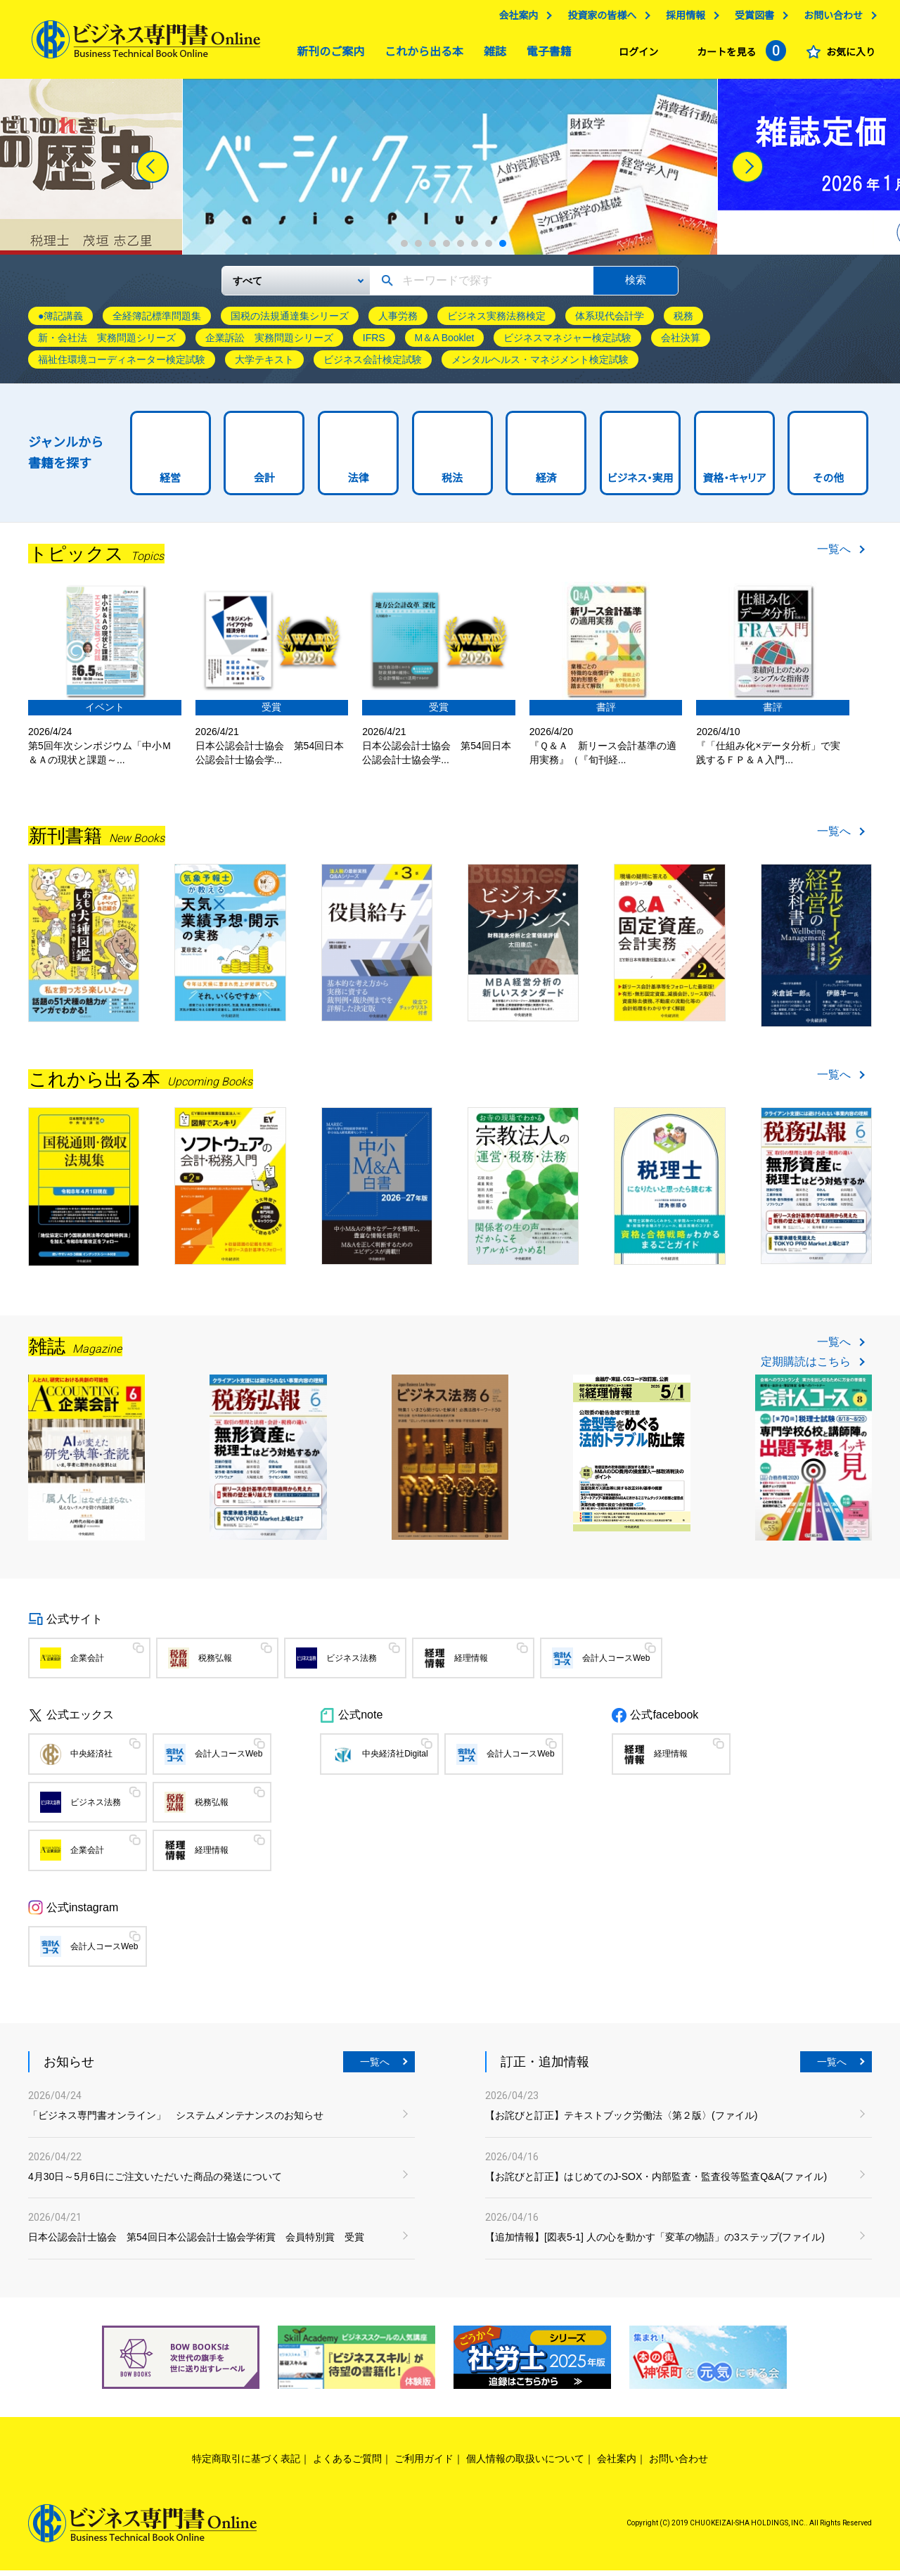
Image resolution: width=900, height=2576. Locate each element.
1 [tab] (404, 249)
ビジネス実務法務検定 (496, 321)
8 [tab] (502, 249)
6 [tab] (474, 249)
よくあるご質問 (347, 2464)
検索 (635, 285)
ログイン (635, 55)
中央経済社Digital (395, 1759)
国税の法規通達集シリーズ (290, 321)
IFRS (374, 343)
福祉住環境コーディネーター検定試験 (121, 365)
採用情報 (682, 19)
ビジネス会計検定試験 (372, 365)
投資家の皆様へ (598, 19)
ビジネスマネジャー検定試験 (567, 343)
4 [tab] (446, 249)
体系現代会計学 (609, 321)
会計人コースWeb (616, 1664)
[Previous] (152, 172)
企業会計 (87, 1664)
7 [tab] (488, 249)
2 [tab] (418, 249)
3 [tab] (432, 249)
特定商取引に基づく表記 (246, 2464)
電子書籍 (545, 55)
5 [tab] (460, 249)
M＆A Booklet (445, 343)
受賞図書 (751, 19)
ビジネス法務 (351, 1664)
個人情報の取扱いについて (525, 2464)
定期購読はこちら (806, 1367)
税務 (683, 321)
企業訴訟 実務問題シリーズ (269, 343)
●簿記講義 (60, 321)
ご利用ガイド (424, 2464)
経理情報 (471, 1664)
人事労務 (398, 321)
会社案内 (514, 19)
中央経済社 (91, 1759)
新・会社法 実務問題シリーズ (107, 343)
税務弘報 (215, 1664)
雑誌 (491, 55)
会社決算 (680, 343)
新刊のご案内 (327, 55)
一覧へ (834, 555)
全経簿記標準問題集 (156, 321)
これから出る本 (420, 55)
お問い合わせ (829, 19)
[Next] (747, 172)
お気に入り (847, 55)
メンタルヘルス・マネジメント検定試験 (540, 365)
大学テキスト (264, 365)
